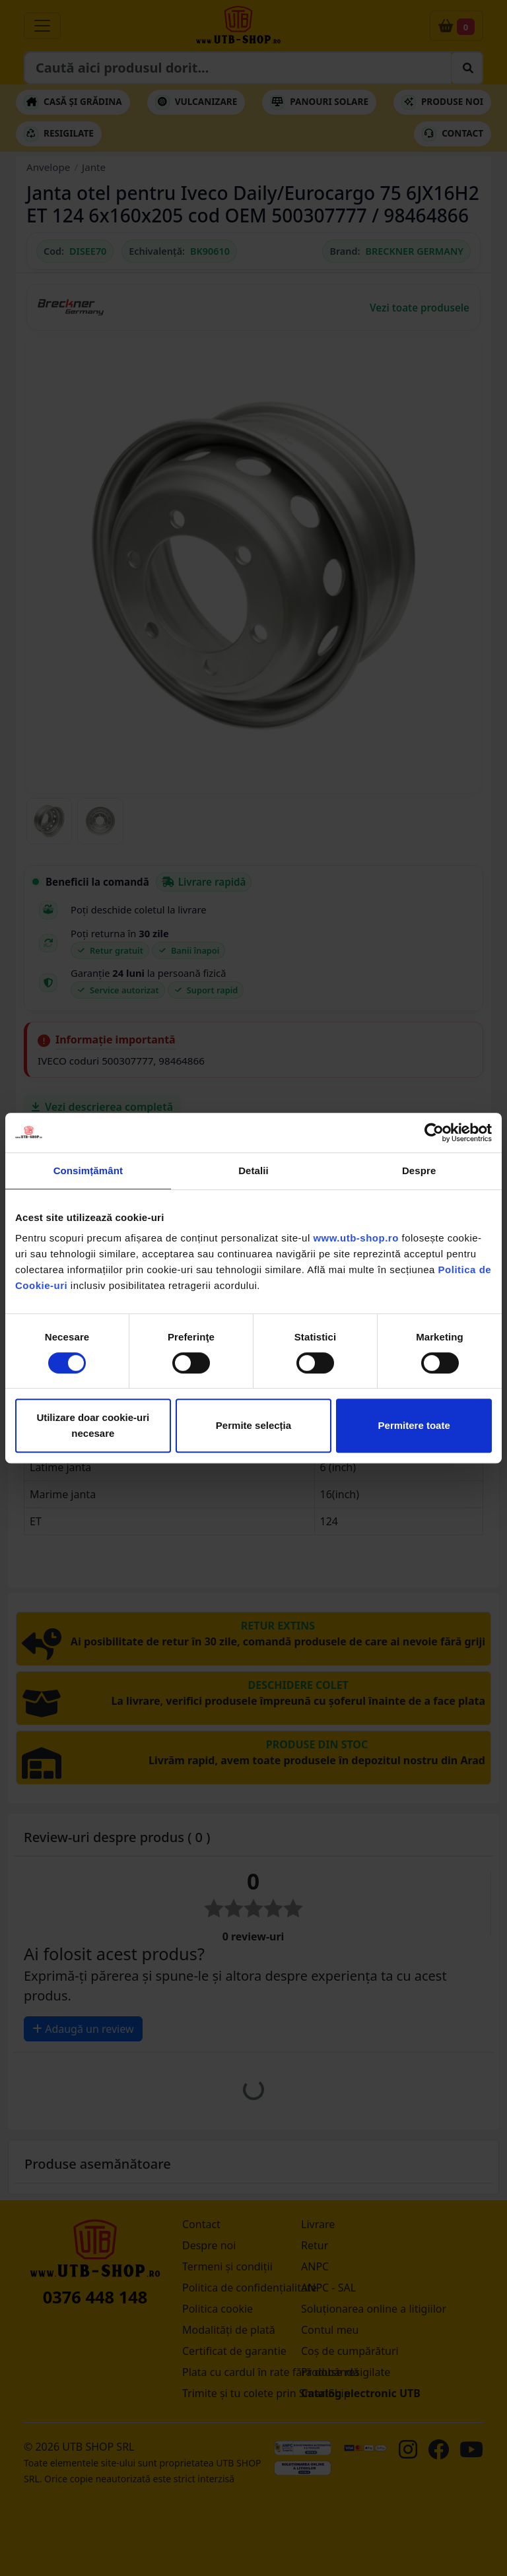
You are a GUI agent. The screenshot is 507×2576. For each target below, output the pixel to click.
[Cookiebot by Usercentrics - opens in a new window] (434, 1132)
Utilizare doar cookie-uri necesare (92, 1425)
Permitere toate (414, 1425)
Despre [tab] (419, 1170)
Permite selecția (253, 1425)
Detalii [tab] (253, 1170)
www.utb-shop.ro (355, 1237)
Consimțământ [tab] (88, 1170)
